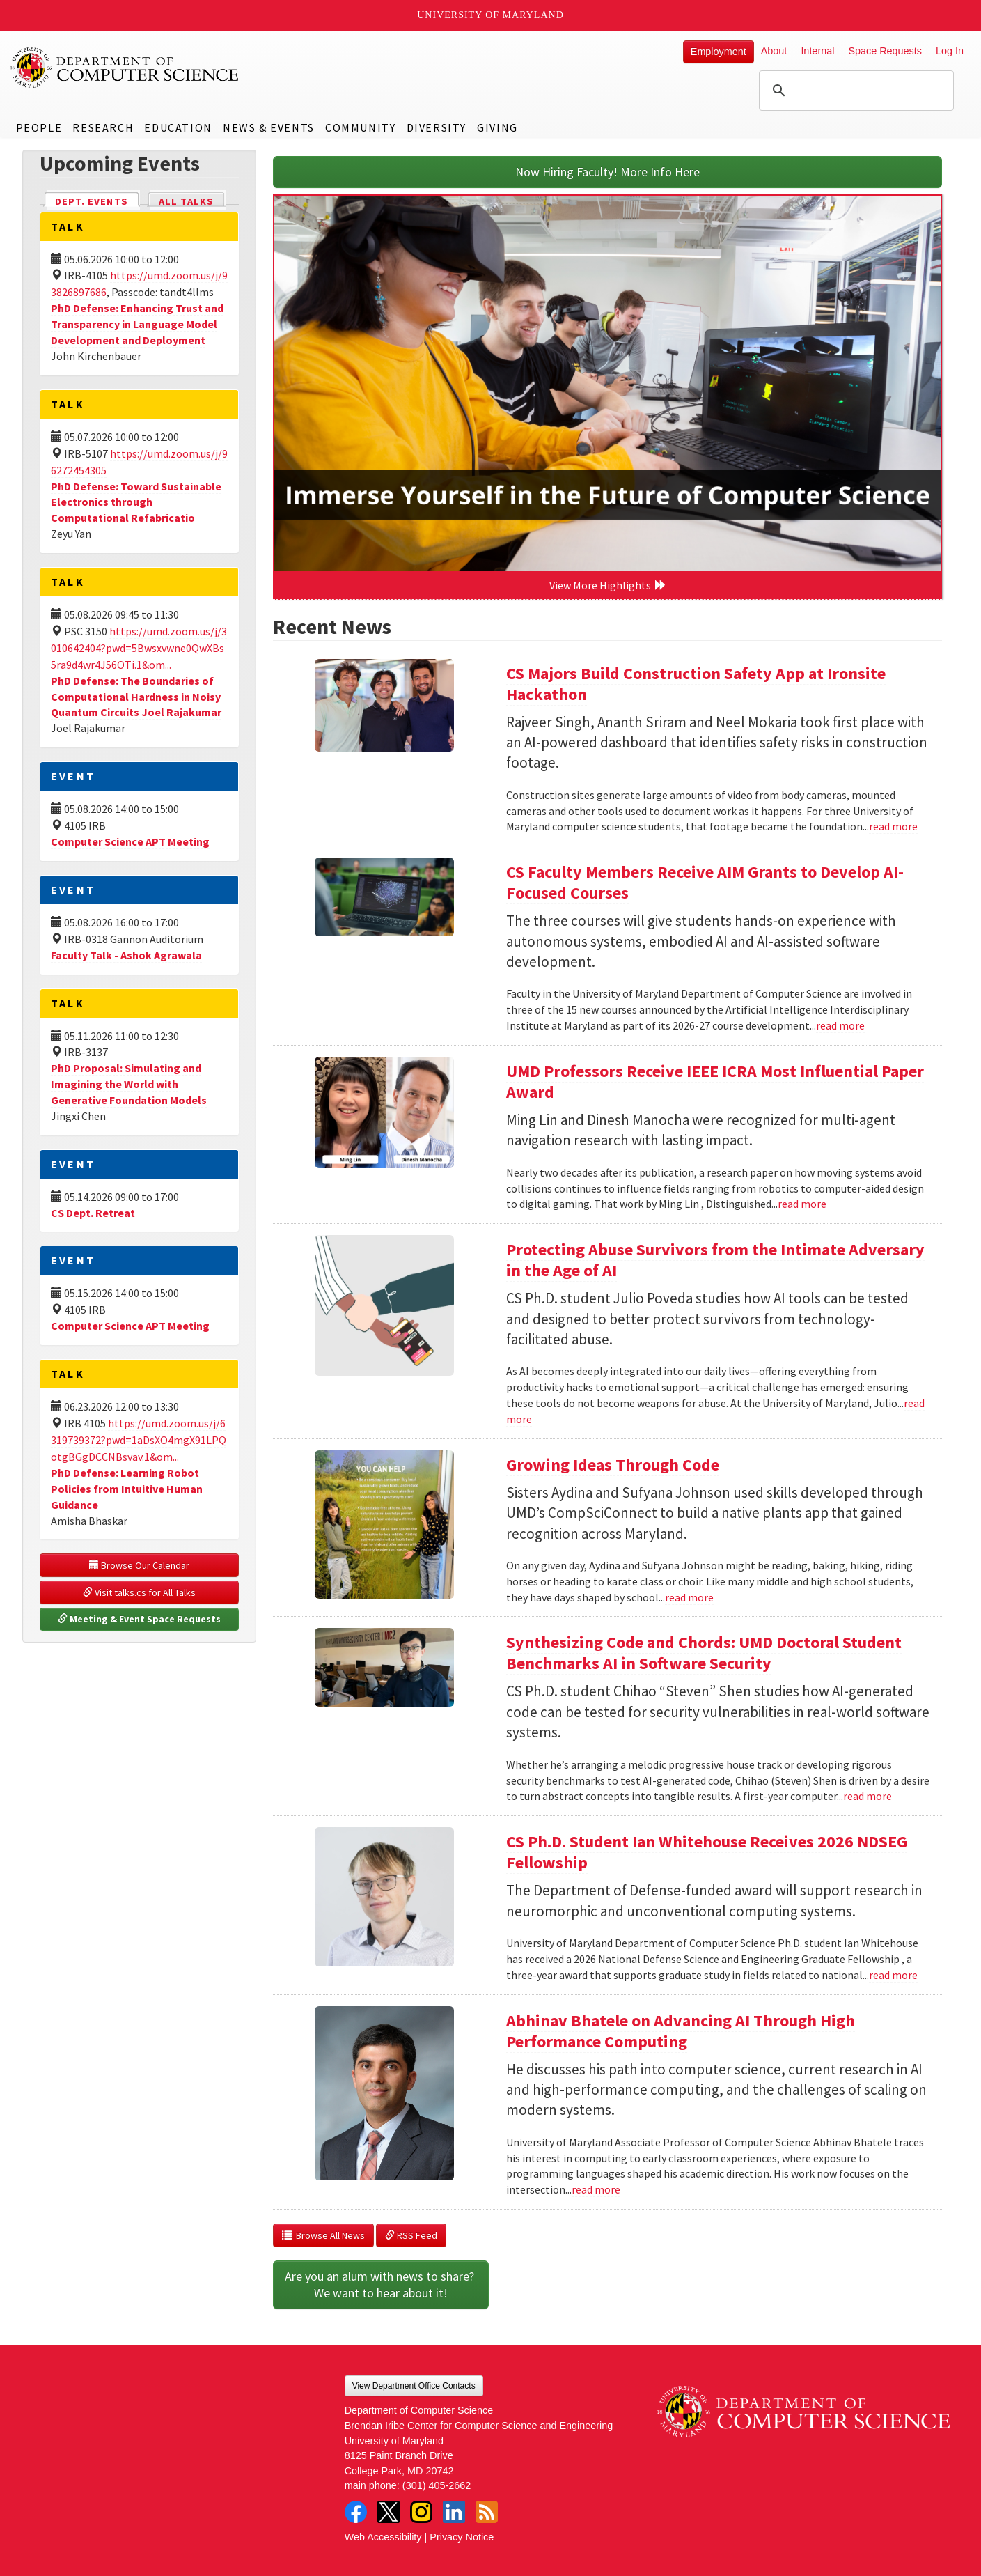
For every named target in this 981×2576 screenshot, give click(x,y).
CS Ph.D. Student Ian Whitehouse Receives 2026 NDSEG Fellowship (706, 1852)
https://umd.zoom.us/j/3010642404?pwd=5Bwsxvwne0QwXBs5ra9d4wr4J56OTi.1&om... (139, 648)
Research (103, 127)
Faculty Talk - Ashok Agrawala (126, 955)
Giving (497, 127)
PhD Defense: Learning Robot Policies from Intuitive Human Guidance (127, 1489)
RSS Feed (411, 2235)
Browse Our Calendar (139, 1565)
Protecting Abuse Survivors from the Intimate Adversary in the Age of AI (715, 1260)
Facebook (356, 2512)
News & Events (269, 127)
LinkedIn (454, 2512)
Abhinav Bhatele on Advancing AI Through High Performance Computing (680, 2031)
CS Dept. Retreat (93, 1213)
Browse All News (323, 2235)
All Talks (186, 201)
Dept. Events (97, 200)
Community (360, 127)
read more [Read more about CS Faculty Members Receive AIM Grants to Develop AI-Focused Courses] (840, 1025)
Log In (950, 50)
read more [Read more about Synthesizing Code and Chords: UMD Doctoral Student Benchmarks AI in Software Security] (867, 1796)
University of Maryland (490, 15)
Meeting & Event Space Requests (139, 1619)
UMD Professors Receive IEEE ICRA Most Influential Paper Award (715, 1081)
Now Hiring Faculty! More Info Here (607, 172)
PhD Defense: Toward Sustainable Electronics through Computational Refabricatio (136, 502)
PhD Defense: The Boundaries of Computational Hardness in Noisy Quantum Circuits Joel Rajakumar (136, 697)
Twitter (388, 2512)
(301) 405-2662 (436, 2485)
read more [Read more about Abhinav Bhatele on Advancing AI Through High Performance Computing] (596, 2189)
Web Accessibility (383, 2537)
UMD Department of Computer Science (125, 67)
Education (178, 127)
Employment (718, 51)
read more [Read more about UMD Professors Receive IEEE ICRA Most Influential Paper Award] (802, 1204)
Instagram (421, 2512)
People (39, 127)
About (774, 50)
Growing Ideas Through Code (612, 1464)
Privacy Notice (462, 2537)
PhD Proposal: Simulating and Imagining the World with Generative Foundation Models (129, 1084)
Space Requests (885, 50)
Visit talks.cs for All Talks (139, 1592)
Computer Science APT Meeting (130, 841)
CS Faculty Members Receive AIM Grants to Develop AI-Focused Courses (705, 882)
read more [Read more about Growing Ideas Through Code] (689, 1597)
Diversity (436, 127)
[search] (854, 90)
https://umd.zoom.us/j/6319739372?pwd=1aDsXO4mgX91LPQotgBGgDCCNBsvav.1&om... (138, 1440)
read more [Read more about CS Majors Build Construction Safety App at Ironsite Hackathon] (893, 826)
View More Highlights (607, 585)
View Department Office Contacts (414, 2386)
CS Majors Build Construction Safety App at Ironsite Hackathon (696, 683)
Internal (817, 50)
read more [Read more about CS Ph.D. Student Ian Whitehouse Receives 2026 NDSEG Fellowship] (893, 1975)
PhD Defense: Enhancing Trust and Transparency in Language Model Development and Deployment (137, 324)
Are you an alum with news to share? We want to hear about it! (381, 2284)
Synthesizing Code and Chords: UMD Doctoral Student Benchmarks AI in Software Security (704, 1652)
